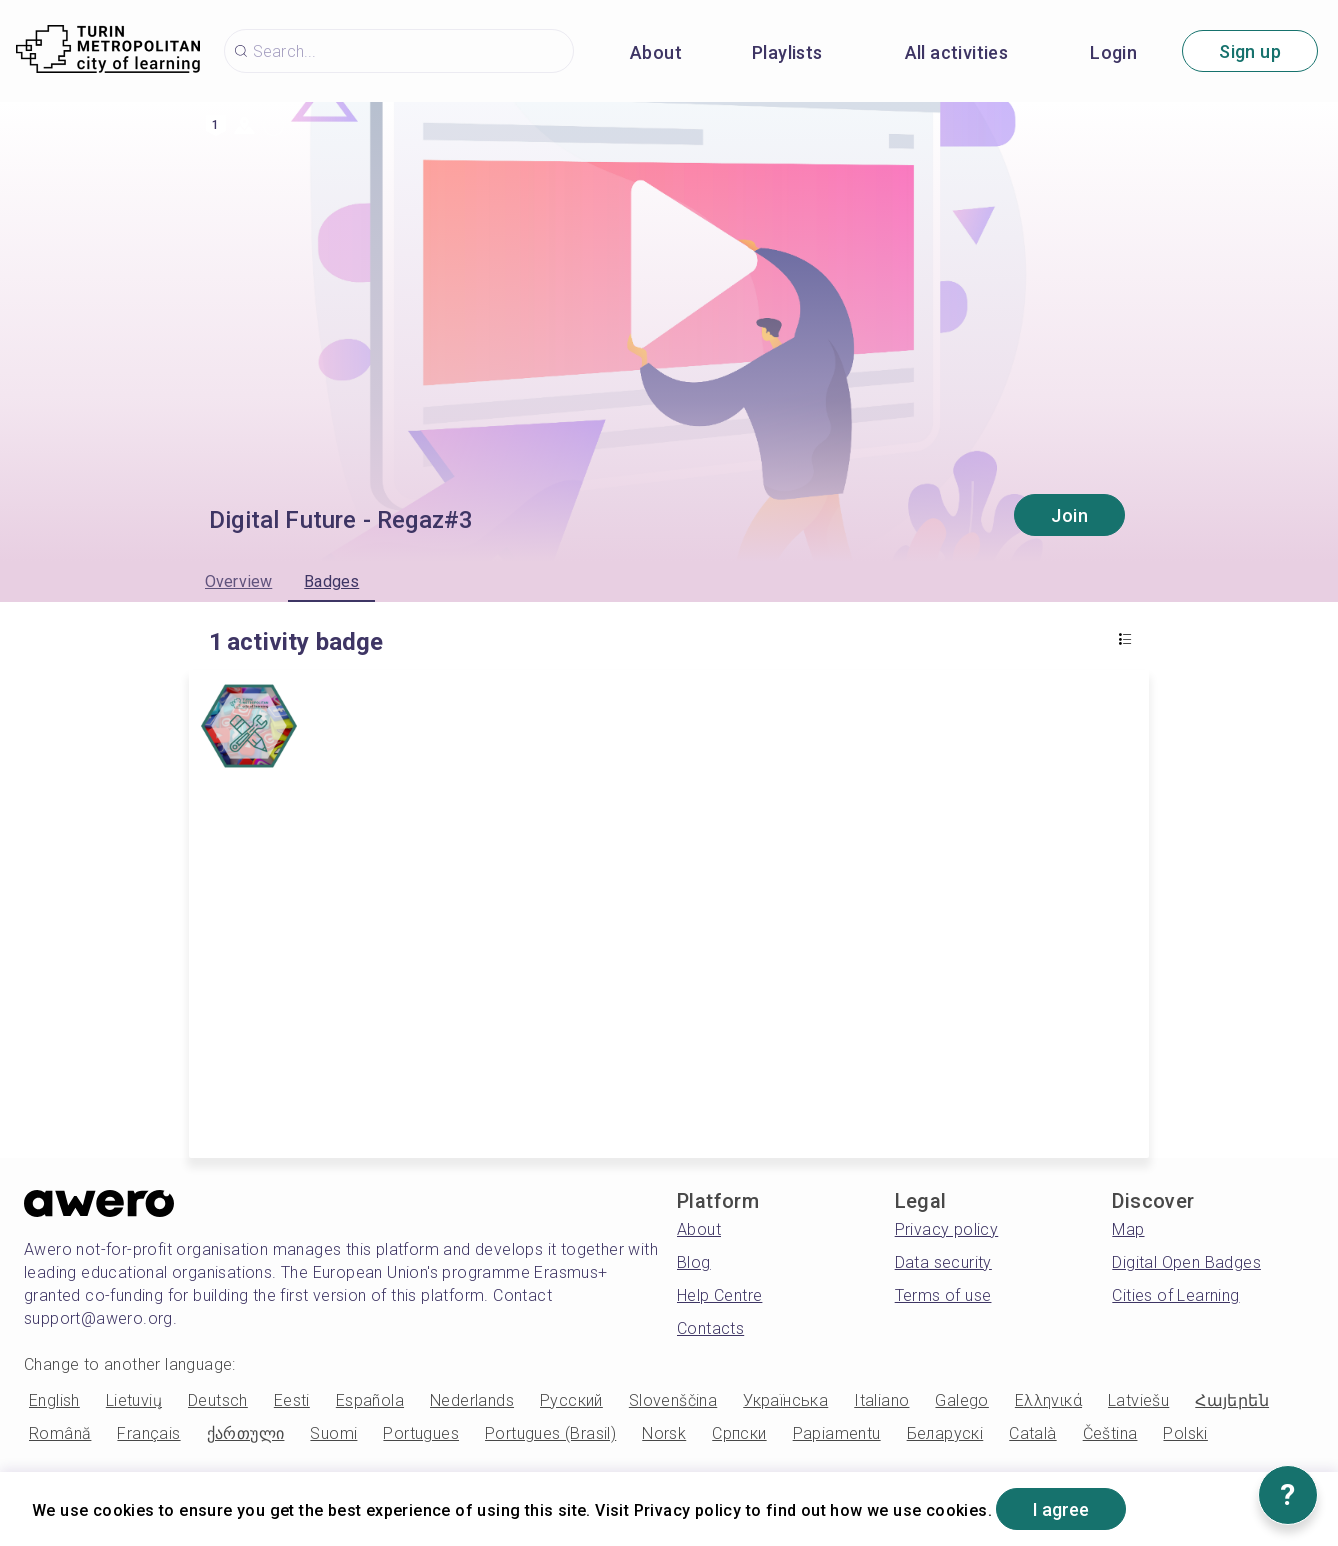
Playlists (787, 52)
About (656, 52)
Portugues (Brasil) (550, 1433)
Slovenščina (673, 1400)
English (54, 1400)
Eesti (292, 1400)
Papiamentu (837, 1433)
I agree (1061, 1509)
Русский (571, 1400)
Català (1032, 1433)
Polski (1185, 1433)
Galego (961, 1400)
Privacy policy (947, 1229)
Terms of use (943, 1295)
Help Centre (719, 1295)
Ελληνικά (1048, 1400)
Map (1128, 1229)
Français (148, 1433)
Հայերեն (1232, 1400)
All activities (957, 52)
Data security (943, 1262)
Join (1069, 515)
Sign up (1250, 51)
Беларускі (945, 1433)
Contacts (710, 1328)
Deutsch (218, 1400)
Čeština (1110, 1433)
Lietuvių (134, 1400)
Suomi (333, 1433)
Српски (739, 1433)
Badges (331, 581)
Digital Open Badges (1186, 1262)
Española (370, 1400)
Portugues (421, 1433)
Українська (785, 1400)
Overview (238, 581)
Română (60, 1433)
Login (1113, 52)
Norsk (664, 1433)
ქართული (246, 1433)
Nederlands (472, 1400)
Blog (694, 1262)
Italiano (881, 1400)
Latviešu (1138, 1400)
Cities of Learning (1175, 1295)
